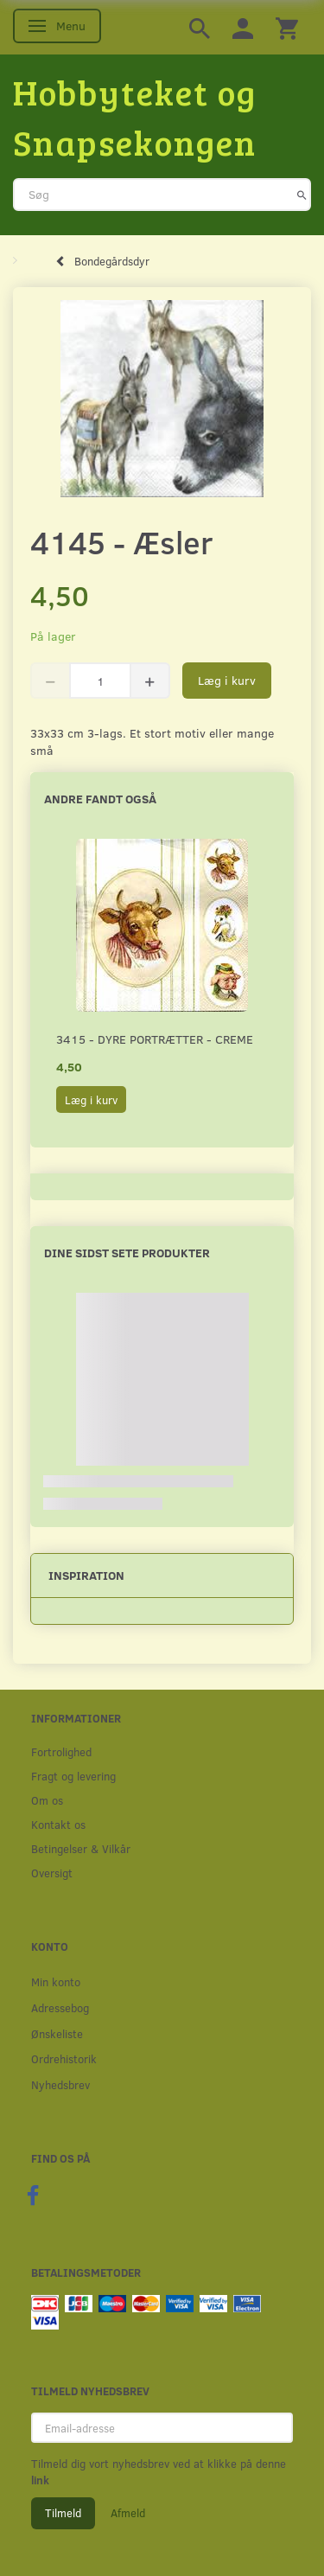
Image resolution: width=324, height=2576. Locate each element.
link (40, 2480)
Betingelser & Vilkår (80, 1848)
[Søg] (302, 194)
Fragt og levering (73, 1775)
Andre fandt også (100, 798)
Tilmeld (63, 2513)
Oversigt (52, 1872)
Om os (47, 1800)
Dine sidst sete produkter (127, 1252)
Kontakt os (58, 1824)
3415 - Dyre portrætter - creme (154, 1039)
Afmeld (128, 2513)
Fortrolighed (61, 1751)
